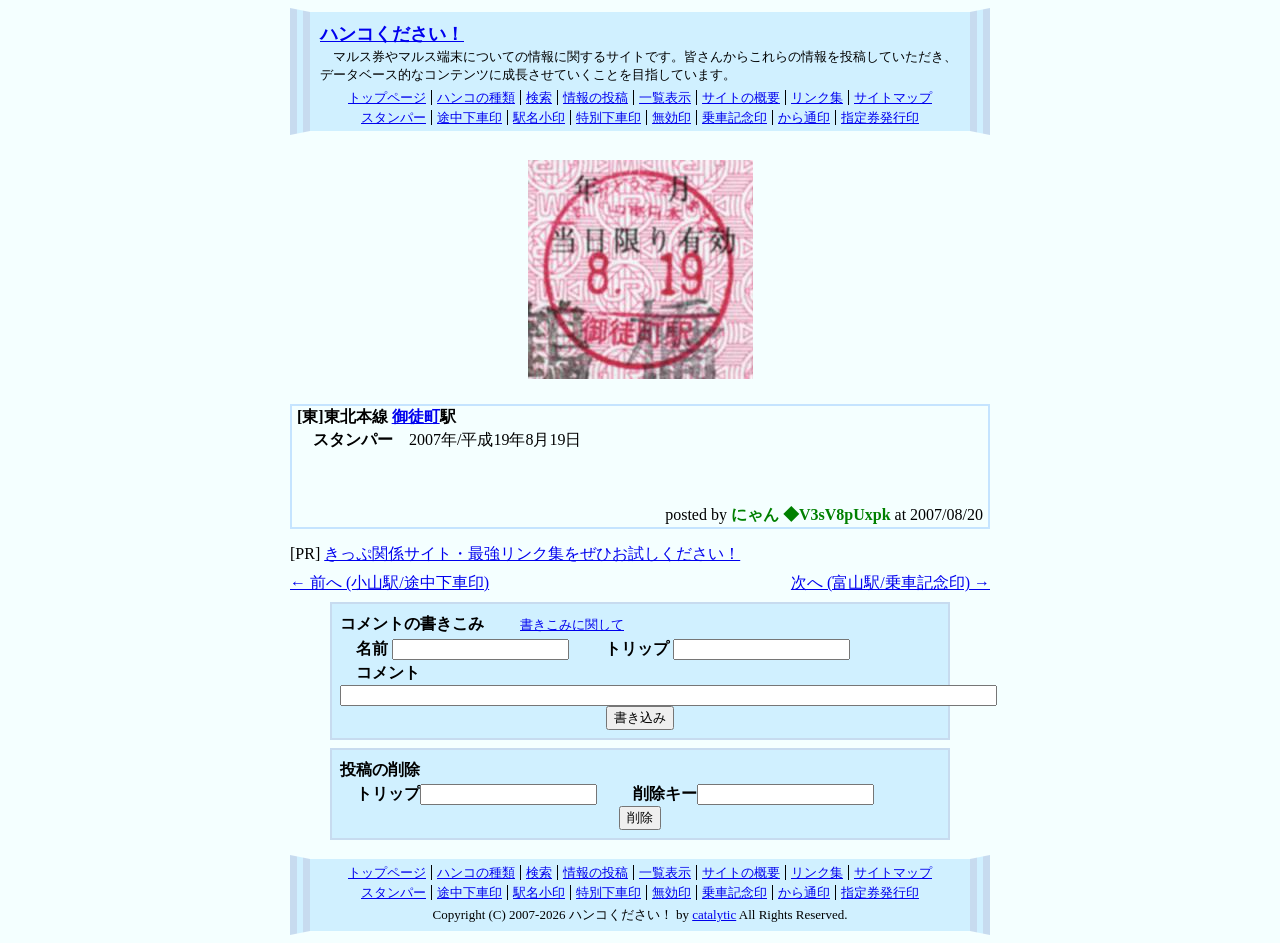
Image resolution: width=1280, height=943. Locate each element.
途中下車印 (469, 117)
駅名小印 (539, 117)
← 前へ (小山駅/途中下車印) (389, 582)
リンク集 (817, 97)
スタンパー (393, 117)
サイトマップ (893, 97)
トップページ (387, 97)
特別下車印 (608, 117)
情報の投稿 (595, 97)
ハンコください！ (392, 34)
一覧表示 (665, 97)
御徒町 (416, 416)
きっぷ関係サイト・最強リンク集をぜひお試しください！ (532, 553)
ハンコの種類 (476, 97)
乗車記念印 (734, 117)
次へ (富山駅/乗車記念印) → (890, 582)
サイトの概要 (741, 97)
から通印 (804, 117)
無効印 (671, 117)
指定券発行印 (880, 117)
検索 (539, 97)
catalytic (714, 914)
